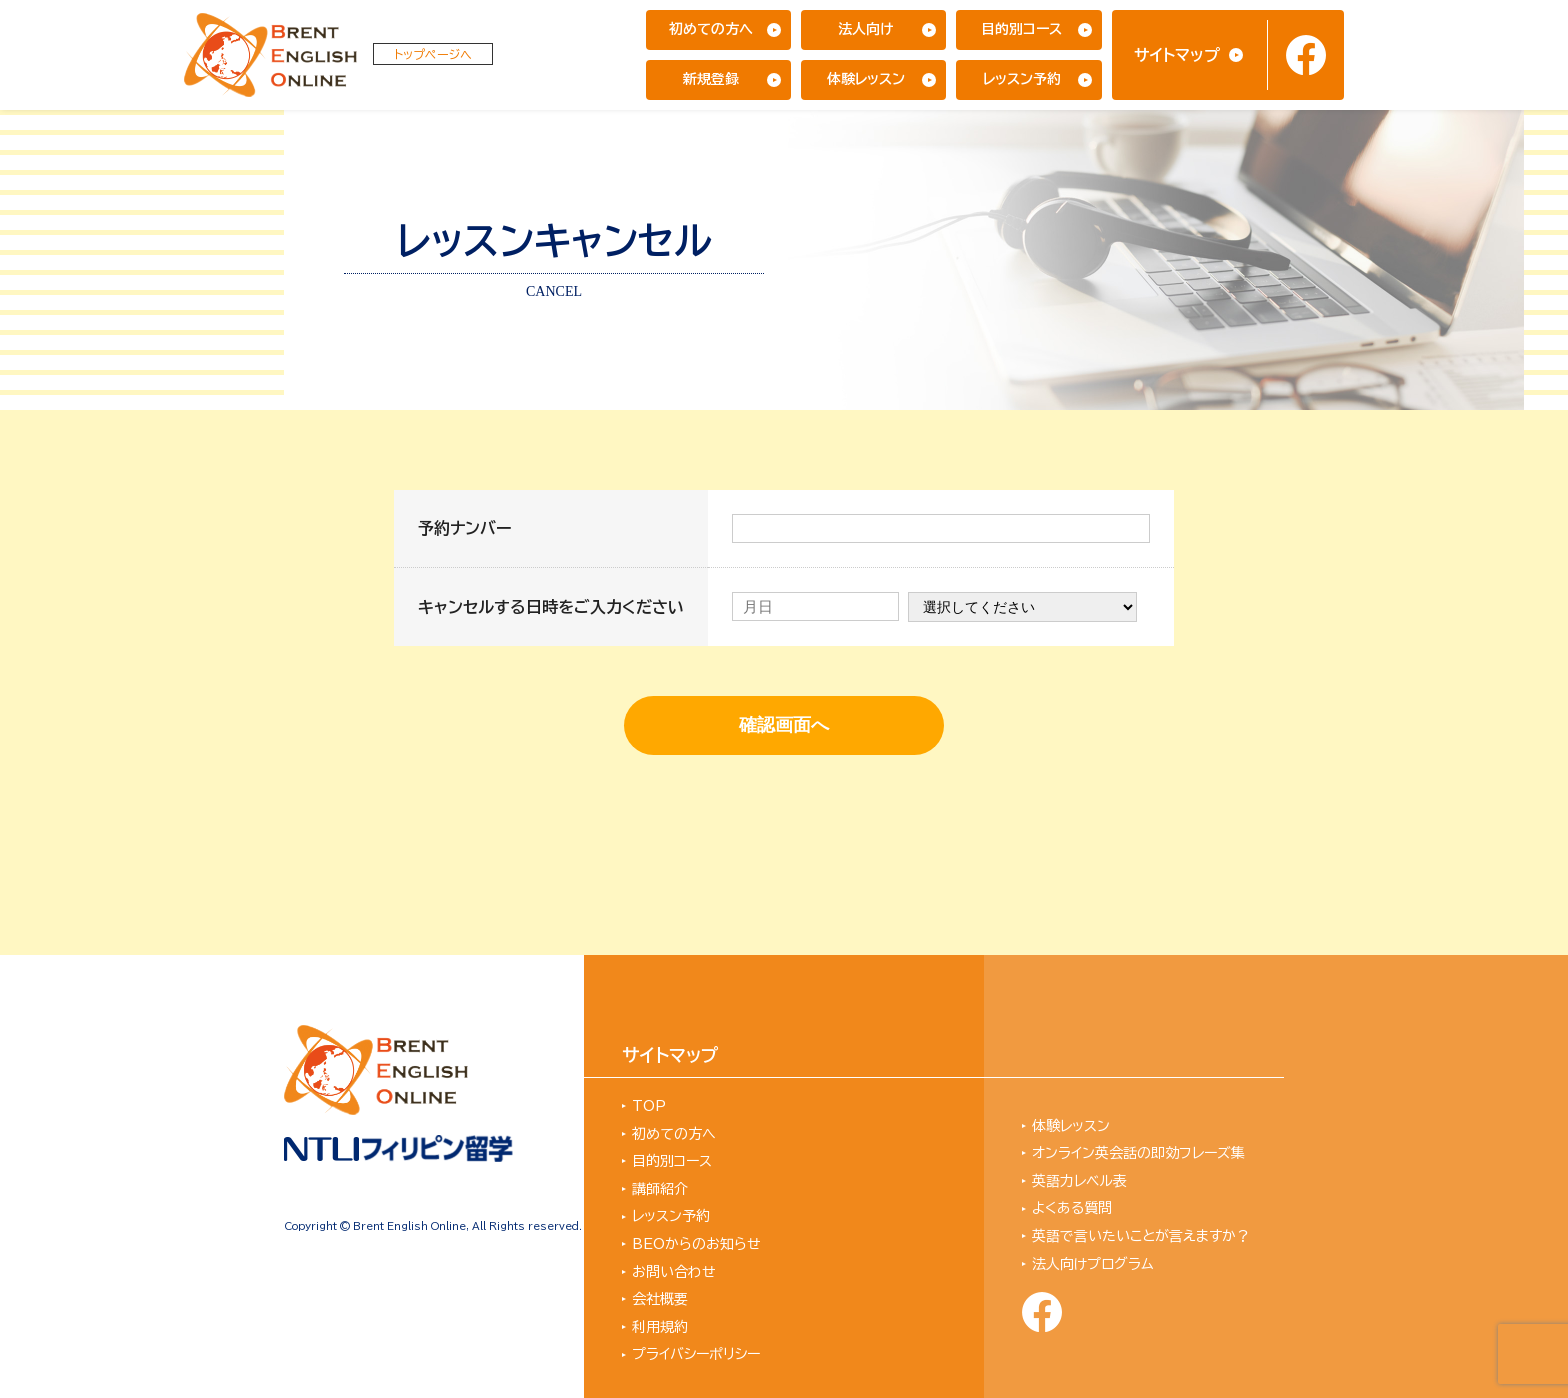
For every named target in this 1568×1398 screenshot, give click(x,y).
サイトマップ (1177, 55)
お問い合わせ (674, 1272)
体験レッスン (866, 79)
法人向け (866, 29)
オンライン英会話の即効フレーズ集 (1138, 1153)
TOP (649, 1106)
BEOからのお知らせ (696, 1244)
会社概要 (660, 1299)
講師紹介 (660, 1189)
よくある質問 (1072, 1208)
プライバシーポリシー (696, 1354)
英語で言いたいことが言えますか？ (1141, 1236)
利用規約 (660, 1327)
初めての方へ (711, 29)
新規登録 (711, 79)
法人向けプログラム (1093, 1264)
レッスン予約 (1022, 79)
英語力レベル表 (1079, 1181)
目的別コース (1021, 29)
